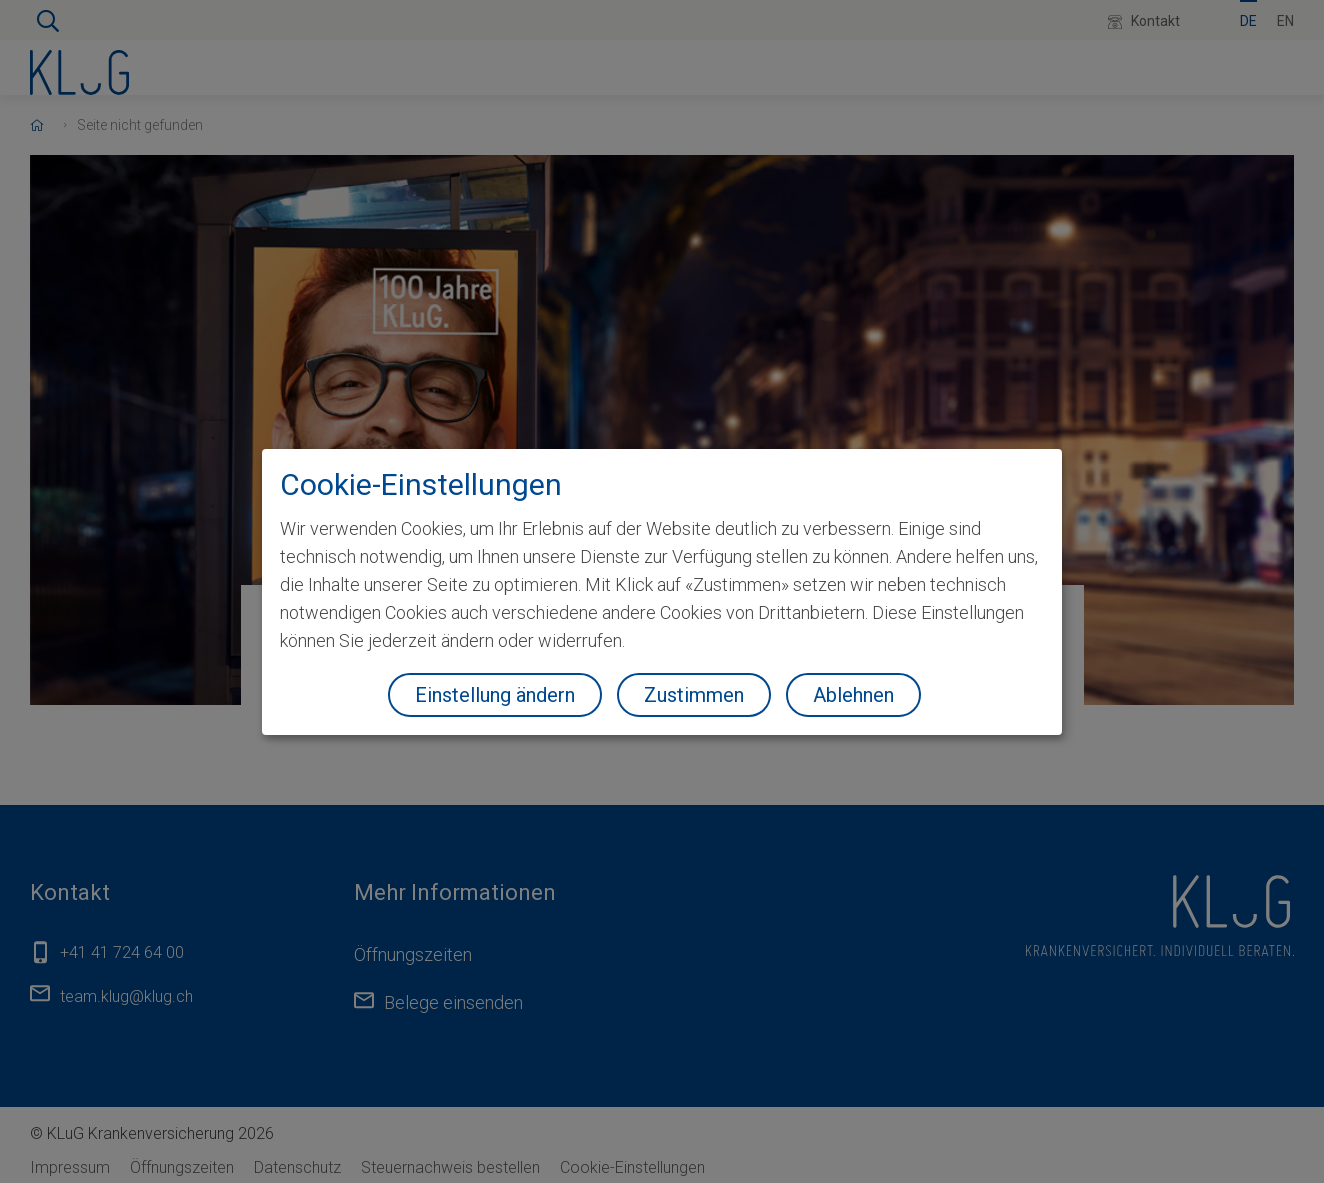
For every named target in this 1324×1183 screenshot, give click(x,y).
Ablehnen (853, 695)
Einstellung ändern (495, 695)
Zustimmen (694, 695)
